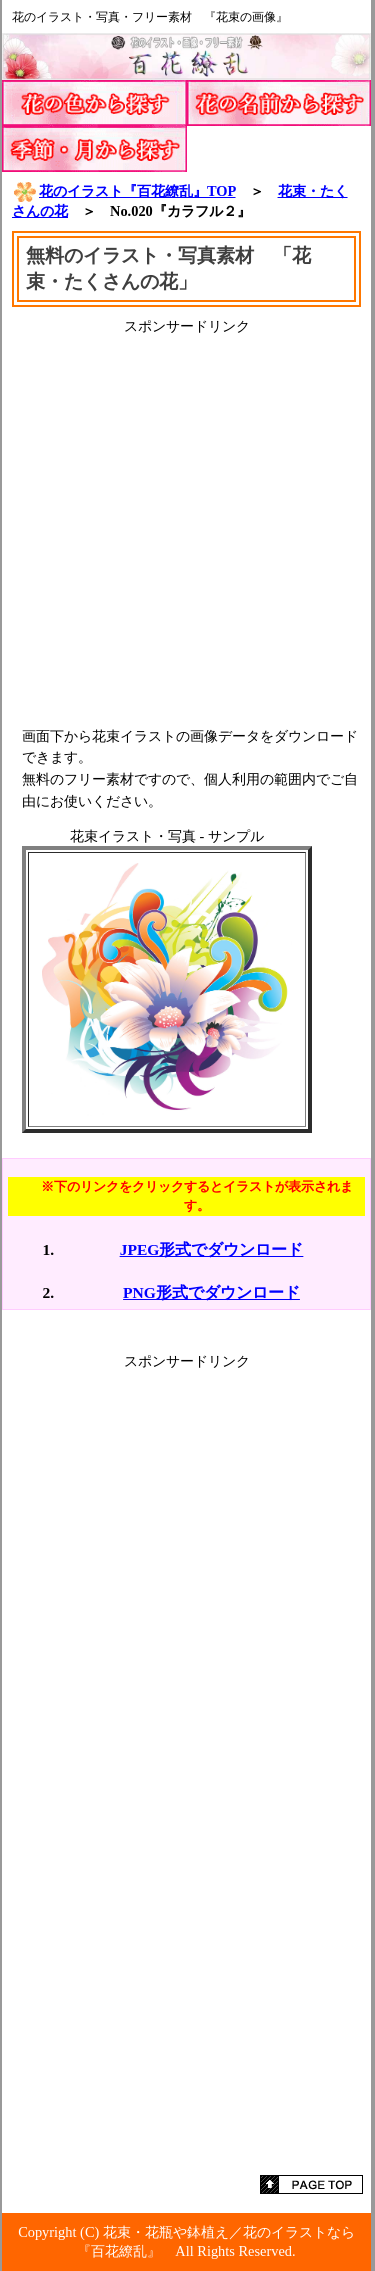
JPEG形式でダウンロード (212, 1249)
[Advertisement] (187, 523)
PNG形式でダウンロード (211, 1292)
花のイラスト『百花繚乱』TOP (124, 191)
